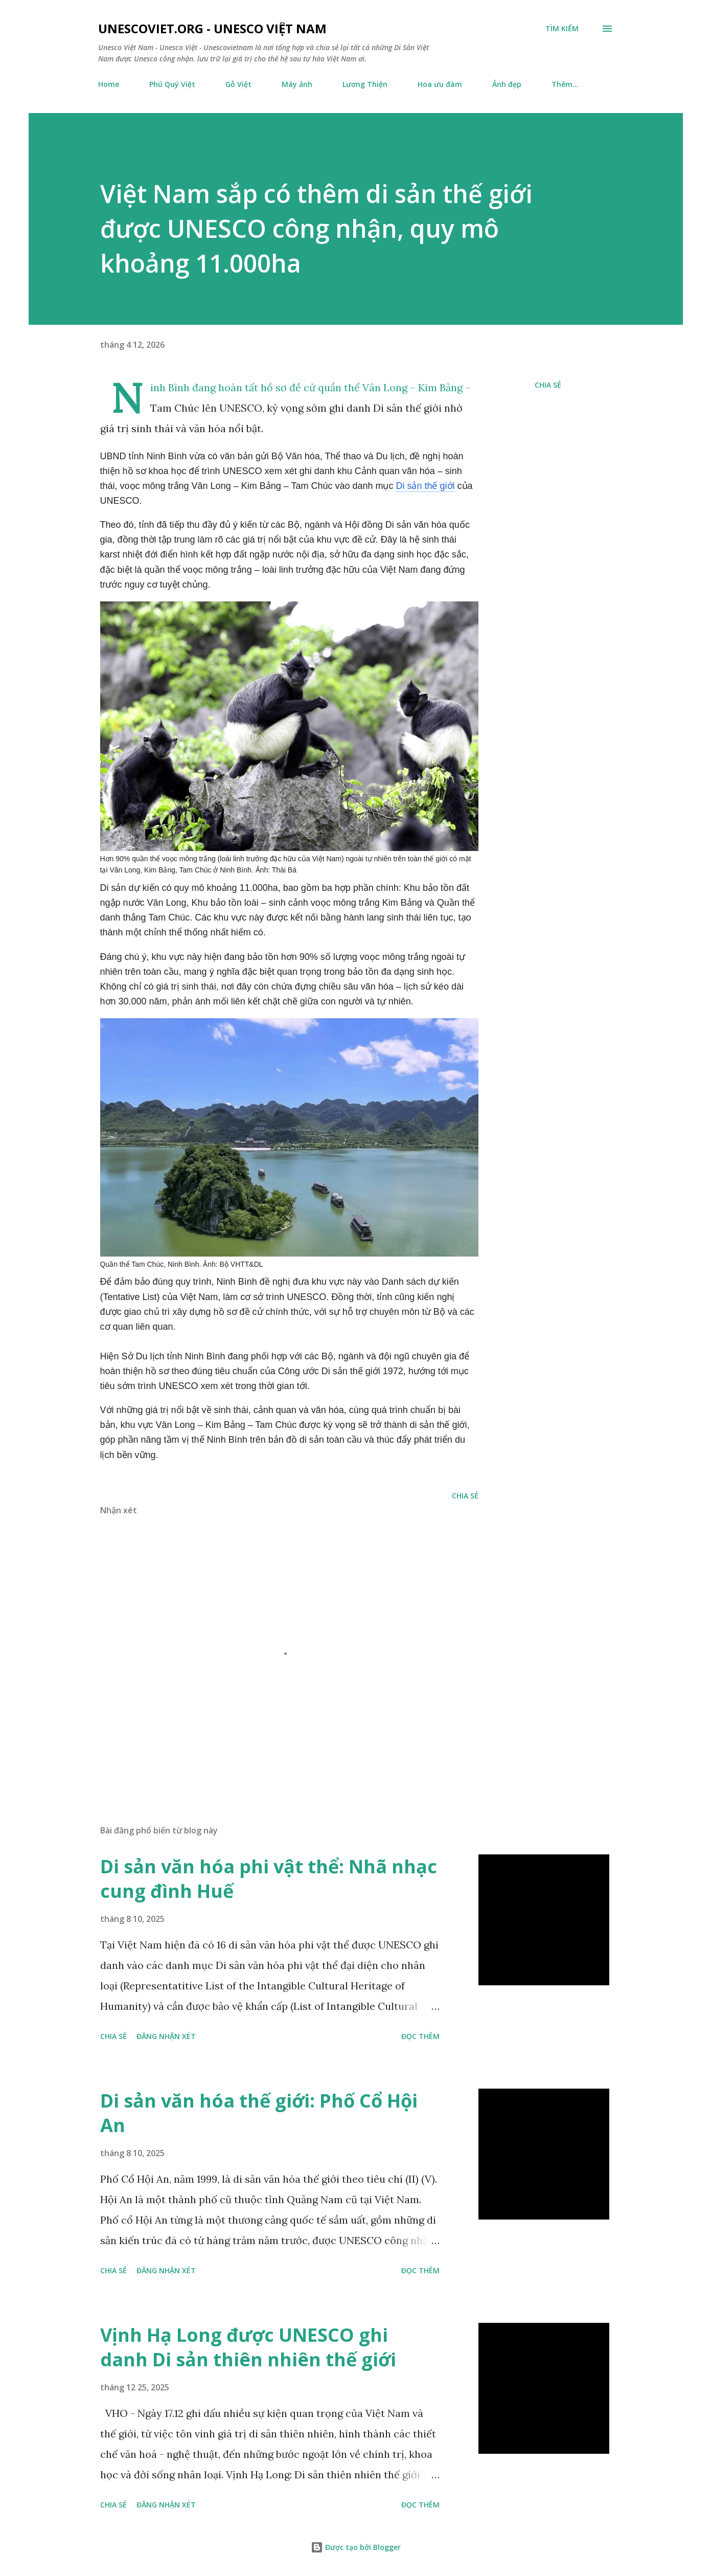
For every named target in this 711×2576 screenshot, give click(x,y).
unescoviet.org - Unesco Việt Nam (212, 28)
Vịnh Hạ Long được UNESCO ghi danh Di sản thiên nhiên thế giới (248, 2347)
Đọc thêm (420, 2036)
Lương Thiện (364, 84)
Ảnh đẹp (506, 84)
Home (108, 84)
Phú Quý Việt (172, 84)
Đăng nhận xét (166, 2036)
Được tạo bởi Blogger (356, 2547)
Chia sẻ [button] (548, 385)
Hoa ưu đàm (440, 84)
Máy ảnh (297, 84)
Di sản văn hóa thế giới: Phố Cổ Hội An (259, 2113)
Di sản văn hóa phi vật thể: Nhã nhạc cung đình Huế (268, 1878)
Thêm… (565, 84)
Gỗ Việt (238, 84)
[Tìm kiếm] (562, 29)
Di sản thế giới (425, 486)
